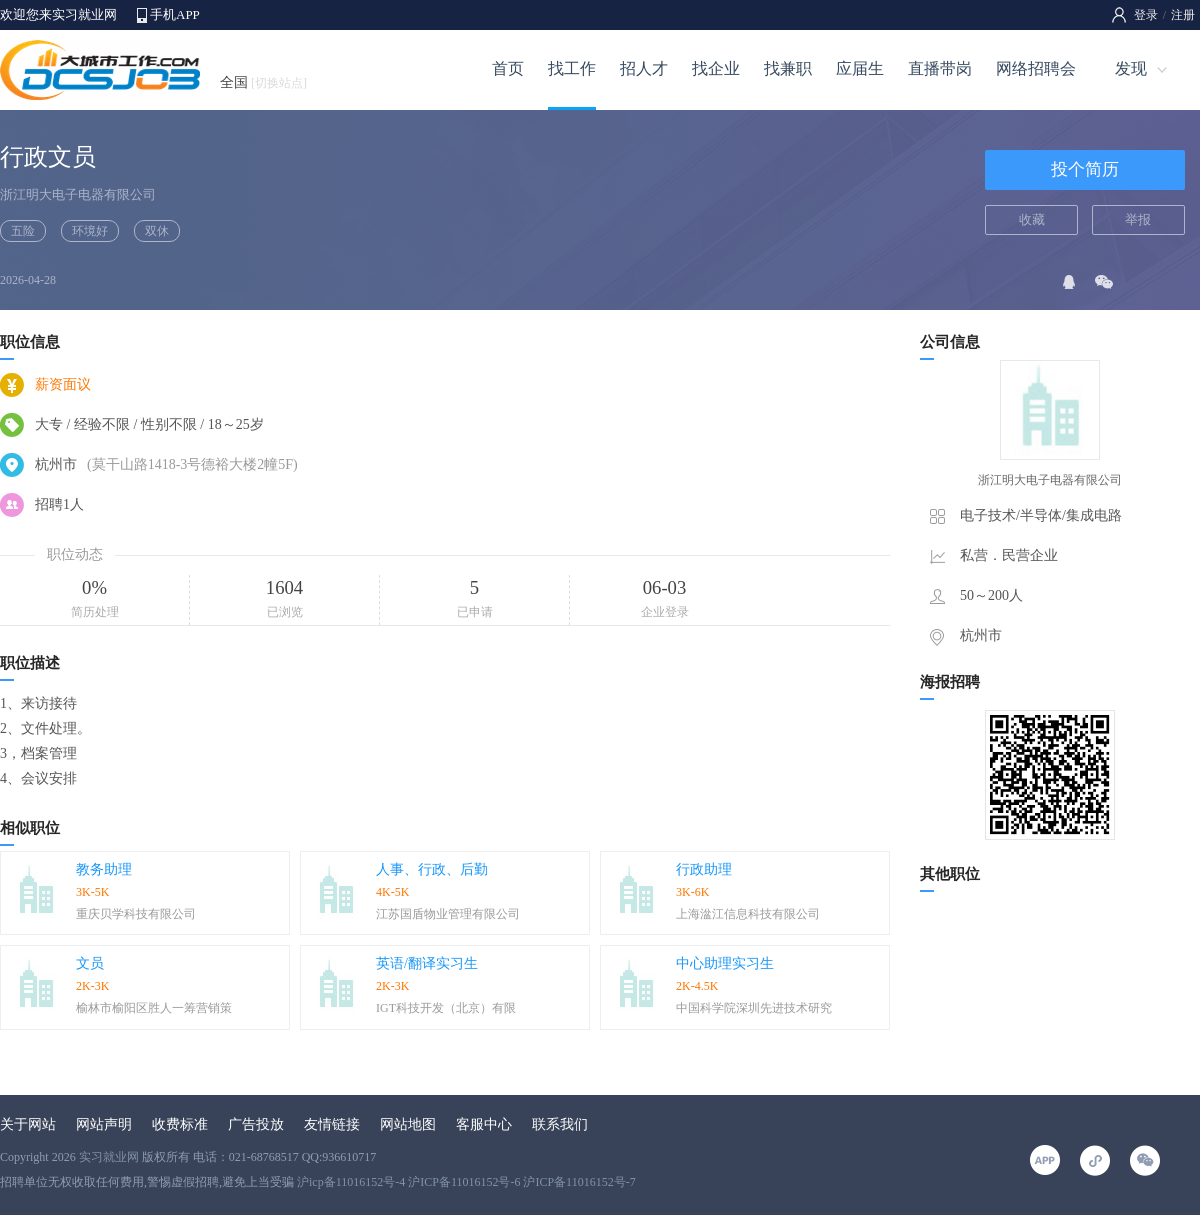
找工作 (572, 68)
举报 (1138, 219)
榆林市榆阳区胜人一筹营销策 (154, 1008)
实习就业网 (109, 1157)
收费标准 (180, 1124)
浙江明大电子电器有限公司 (78, 194)
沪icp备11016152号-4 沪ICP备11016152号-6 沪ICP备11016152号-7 (466, 1182)
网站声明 (104, 1124)
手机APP (175, 14)
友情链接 (332, 1124)
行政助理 (704, 869)
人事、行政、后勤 (432, 869)
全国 (263, 82)
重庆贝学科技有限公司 (136, 914)
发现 (1131, 68)
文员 (90, 963)
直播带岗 (940, 68)
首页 (508, 68)
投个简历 (1085, 169)
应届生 (860, 68)
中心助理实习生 (725, 963)
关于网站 (28, 1124)
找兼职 (788, 68)
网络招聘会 (1036, 68)
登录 (1146, 15)
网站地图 (408, 1124)
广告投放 (256, 1124)
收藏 (1032, 219)
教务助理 (104, 869)
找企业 (716, 68)
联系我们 (560, 1124)
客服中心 (484, 1124)
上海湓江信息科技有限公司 (748, 914)
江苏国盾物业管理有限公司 (448, 914)
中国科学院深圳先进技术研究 (754, 1008)
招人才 (644, 68)
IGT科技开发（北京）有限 (446, 1008)
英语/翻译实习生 (427, 963)
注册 (1183, 15)
